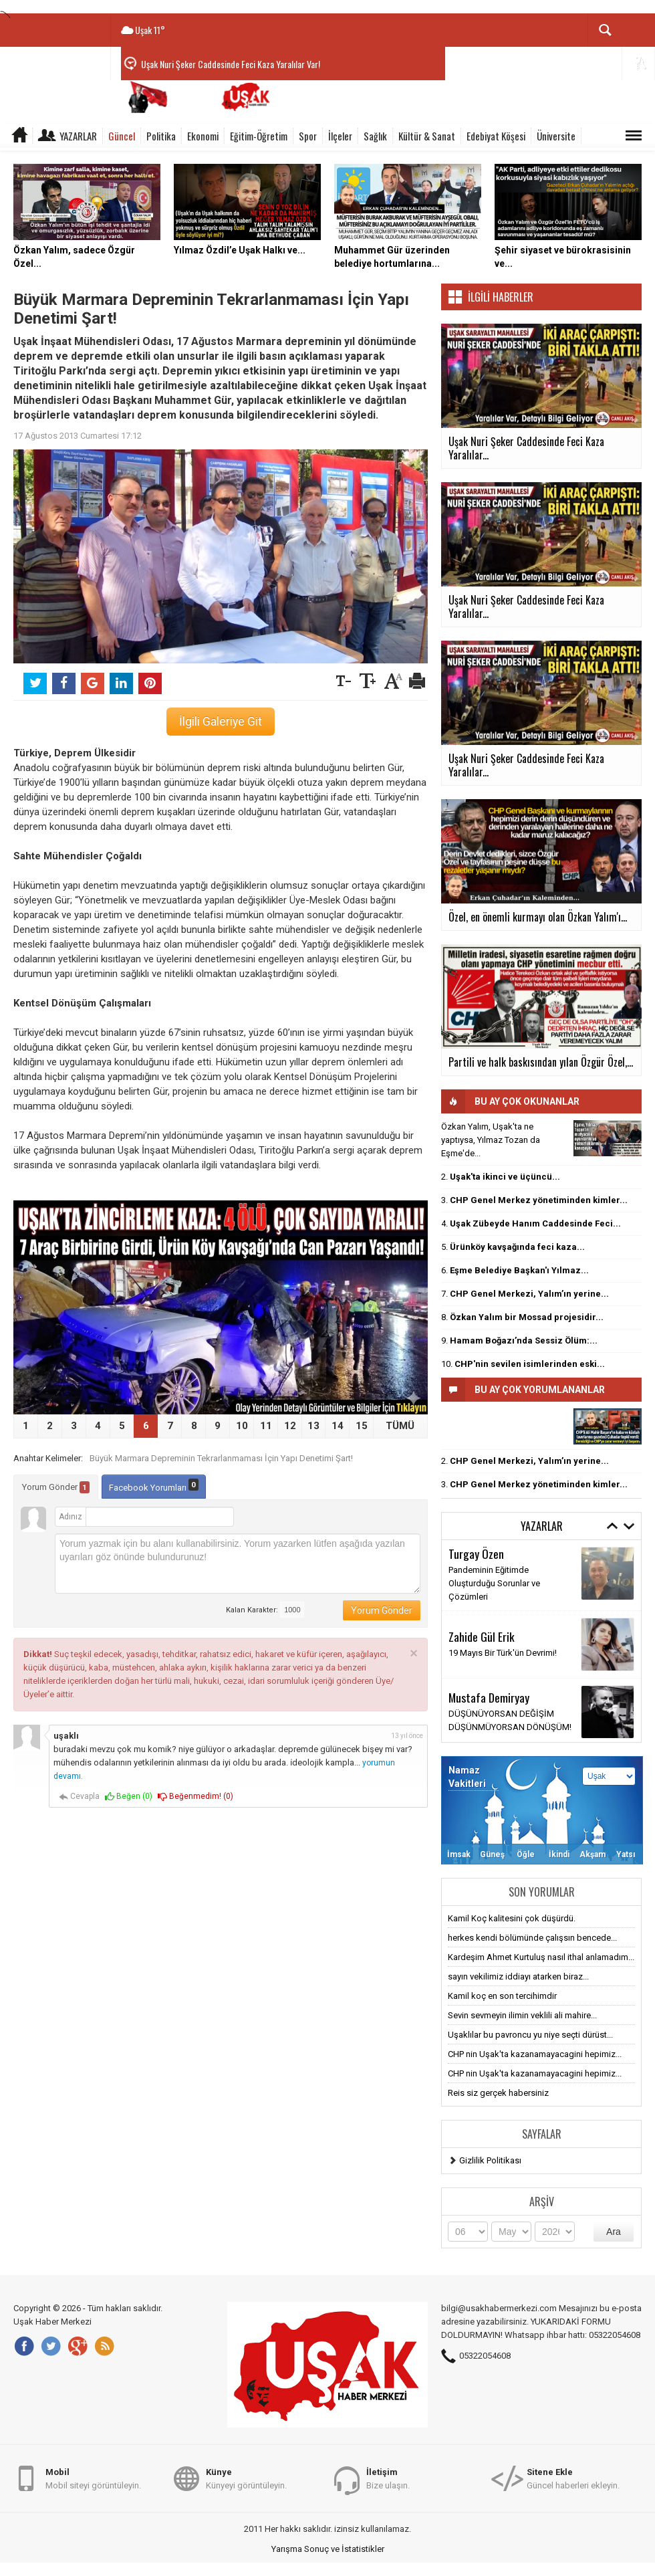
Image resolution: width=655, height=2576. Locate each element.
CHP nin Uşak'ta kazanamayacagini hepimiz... (535, 2054)
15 (362, 1426)
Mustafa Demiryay (488, 1697)
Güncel (121, 135)
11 (266, 1426)
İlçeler (340, 135)
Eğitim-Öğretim (258, 135)
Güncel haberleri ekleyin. (573, 2478)
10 (242, 1426)
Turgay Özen (476, 1553)
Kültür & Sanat (426, 135)
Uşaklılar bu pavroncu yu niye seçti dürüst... (530, 2035)
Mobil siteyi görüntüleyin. (93, 2478)
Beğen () (128, 1797)
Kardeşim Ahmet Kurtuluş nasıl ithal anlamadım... (541, 1957)
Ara (613, 2231)
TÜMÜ (400, 1426)
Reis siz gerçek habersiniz (498, 2093)
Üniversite (556, 135)
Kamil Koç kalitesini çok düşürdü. (511, 1918)
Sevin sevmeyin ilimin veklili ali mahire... (522, 2015)
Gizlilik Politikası (490, 2160)
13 (313, 1426)
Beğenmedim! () (195, 1797)
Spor (308, 135)
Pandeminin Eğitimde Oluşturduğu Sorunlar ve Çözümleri (494, 1583)
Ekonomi (203, 135)
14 (338, 1426)
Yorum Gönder (56, 1487)
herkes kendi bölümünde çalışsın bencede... (532, 1938)
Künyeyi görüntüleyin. (246, 2478)
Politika (161, 135)
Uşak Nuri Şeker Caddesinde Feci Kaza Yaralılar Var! (230, 64)
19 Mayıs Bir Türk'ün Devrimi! (502, 1653)
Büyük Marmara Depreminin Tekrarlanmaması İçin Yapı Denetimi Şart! (221, 1458)
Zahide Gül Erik (481, 1636)
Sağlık (375, 135)
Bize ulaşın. (388, 2478)
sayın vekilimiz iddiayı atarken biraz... (518, 1976)
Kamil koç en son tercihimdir (502, 1996)
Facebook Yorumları (154, 1486)
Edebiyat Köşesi (496, 135)
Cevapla (79, 1797)
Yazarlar (78, 135)
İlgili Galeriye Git (220, 721)
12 (290, 1426)
